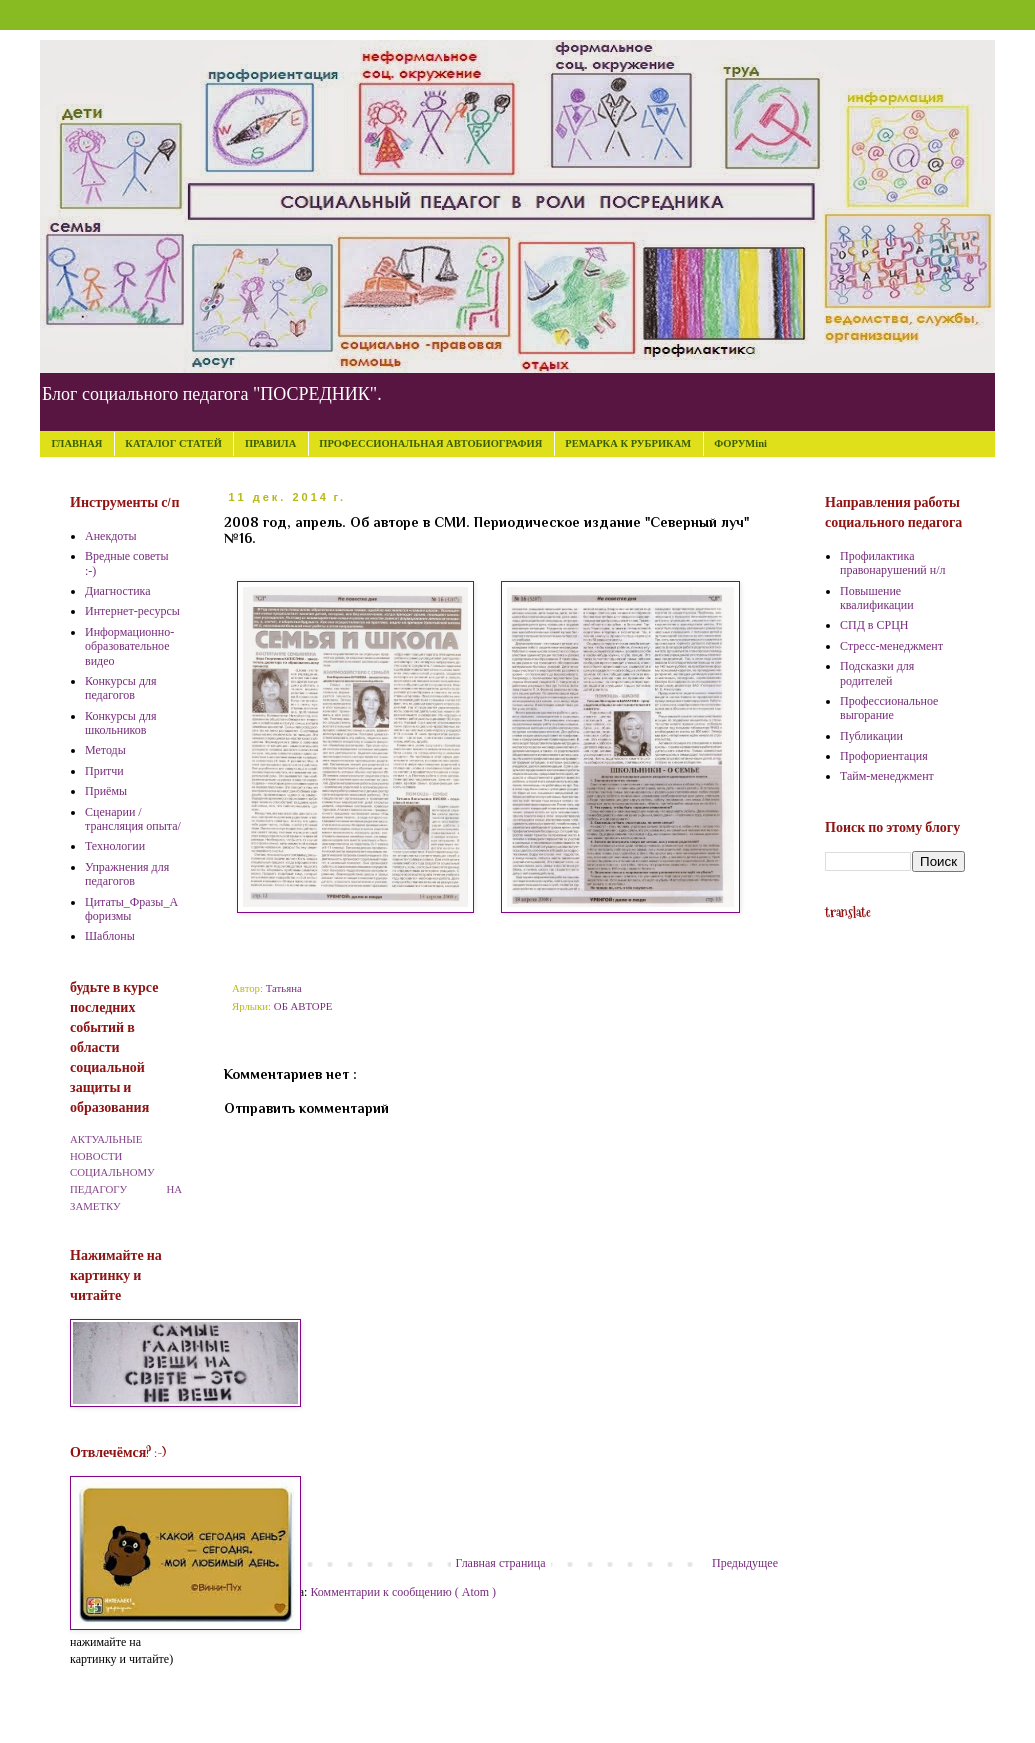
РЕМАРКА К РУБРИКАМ (628, 443)
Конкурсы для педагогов (121, 688)
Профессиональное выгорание (889, 708)
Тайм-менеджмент (887, 776)
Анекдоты (111, 536)
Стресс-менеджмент (891, 646)
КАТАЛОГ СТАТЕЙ (173, 443)
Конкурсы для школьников (121, 723)
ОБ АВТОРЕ (303, 1006)
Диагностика (118, 591)
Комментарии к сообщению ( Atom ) (403, 1592)
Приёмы (106, 791)
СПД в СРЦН (874, 625)
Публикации (871, 736)
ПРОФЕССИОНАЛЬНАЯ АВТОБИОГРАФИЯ (430, 443)
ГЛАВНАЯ (77, 443)
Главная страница (501, 1563)
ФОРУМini (740, 443)
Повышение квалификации (877, 598)
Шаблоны (110, 936)
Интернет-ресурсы (132, 611)
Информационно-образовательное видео (129, 646)
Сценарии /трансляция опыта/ (133, 819)
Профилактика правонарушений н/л (893, 563)
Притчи (104, 771)
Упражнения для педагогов (127, 874)
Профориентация (884, 756)
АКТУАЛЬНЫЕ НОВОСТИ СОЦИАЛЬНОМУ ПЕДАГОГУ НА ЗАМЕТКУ (126, 1172)
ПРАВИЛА (270, 443)
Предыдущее (745, 1563)
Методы (105, 750)
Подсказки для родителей (877, 673)
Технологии (115, 846)
